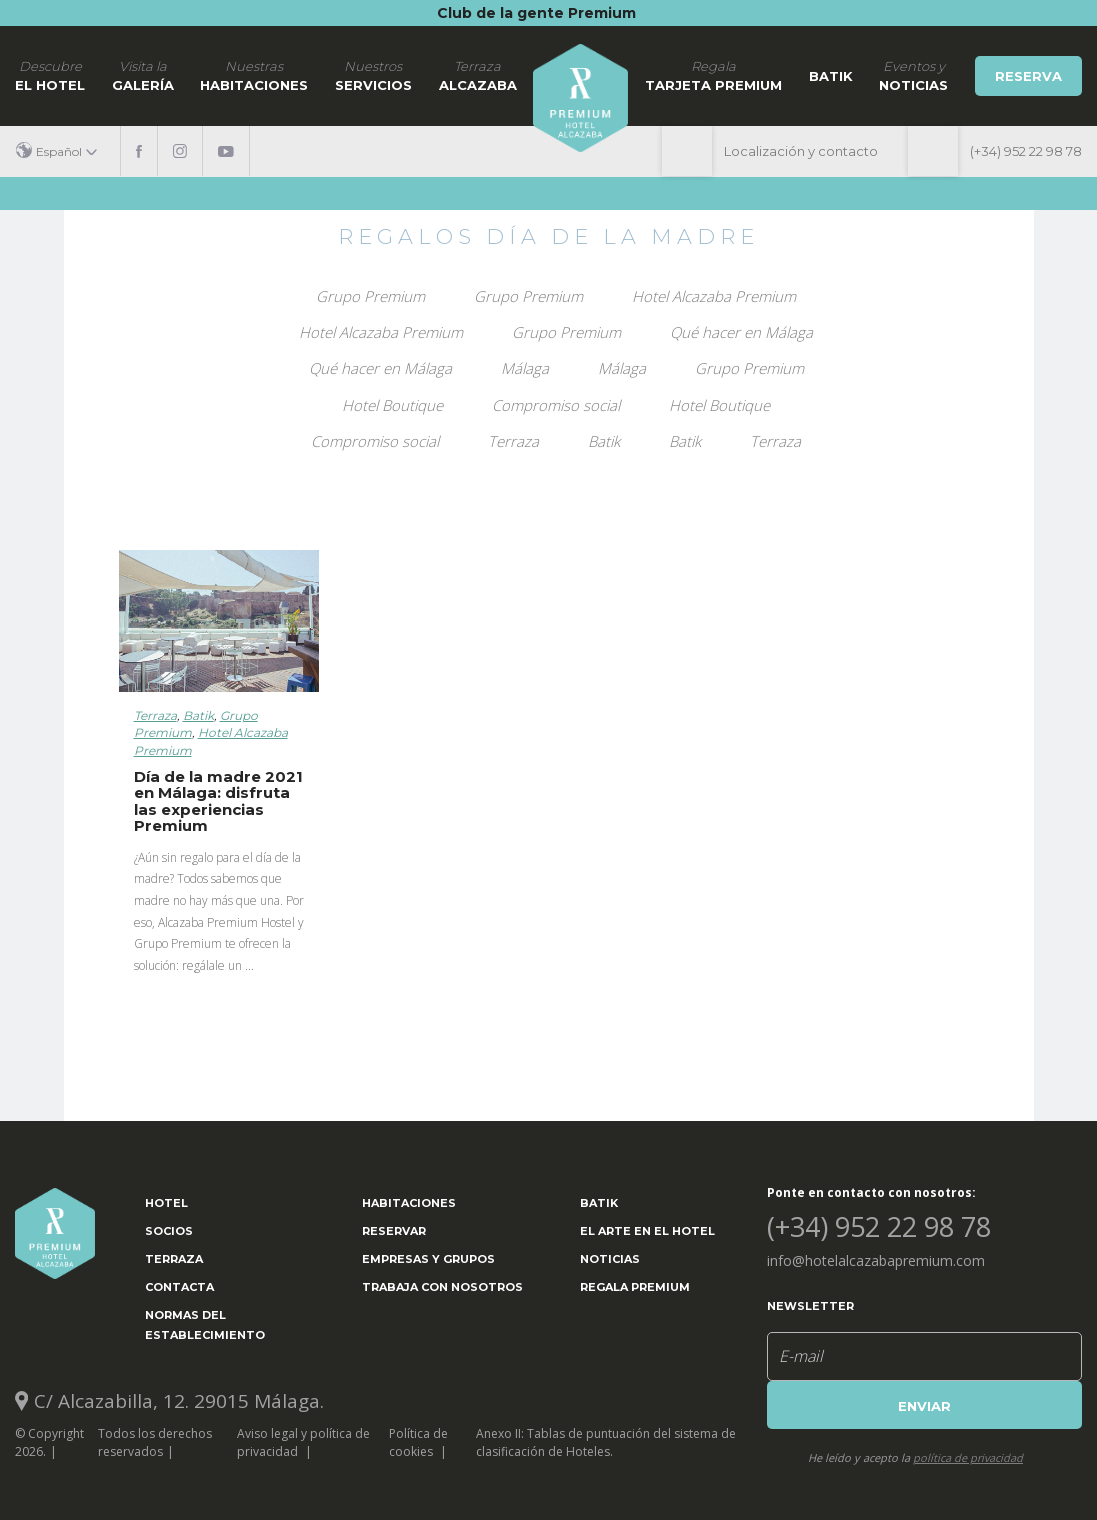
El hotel (50, 75)
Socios (169, 1231)
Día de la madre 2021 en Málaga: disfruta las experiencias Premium (218, 801)
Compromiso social (556, 405)
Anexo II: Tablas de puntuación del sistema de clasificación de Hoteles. (606, 1442)
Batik (831, 76)
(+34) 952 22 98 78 (1026, 151)
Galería (143, 75)
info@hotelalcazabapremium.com (876, 1260)
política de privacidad (968, 1457)
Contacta (179, 1287)
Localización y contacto (801, 151)
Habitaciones (254, 75)
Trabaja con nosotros (442, 1287)
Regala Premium (635, 1287)
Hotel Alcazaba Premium (714, 296)
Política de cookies (418, 1442)
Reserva (1028, 76)
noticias (913, 75)
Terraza (513, 441)
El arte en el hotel (647, 1231)
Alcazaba (478, 75)
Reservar (394, 1231)
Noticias (610, 1259)
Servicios (373, 75)
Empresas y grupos (428, 1259)
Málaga (525, 368)
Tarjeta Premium (713, 75)
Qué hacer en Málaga (741, 332)
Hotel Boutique (392, 405)
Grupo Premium (370, 296)
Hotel (166, 1203)
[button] (64, 151)
